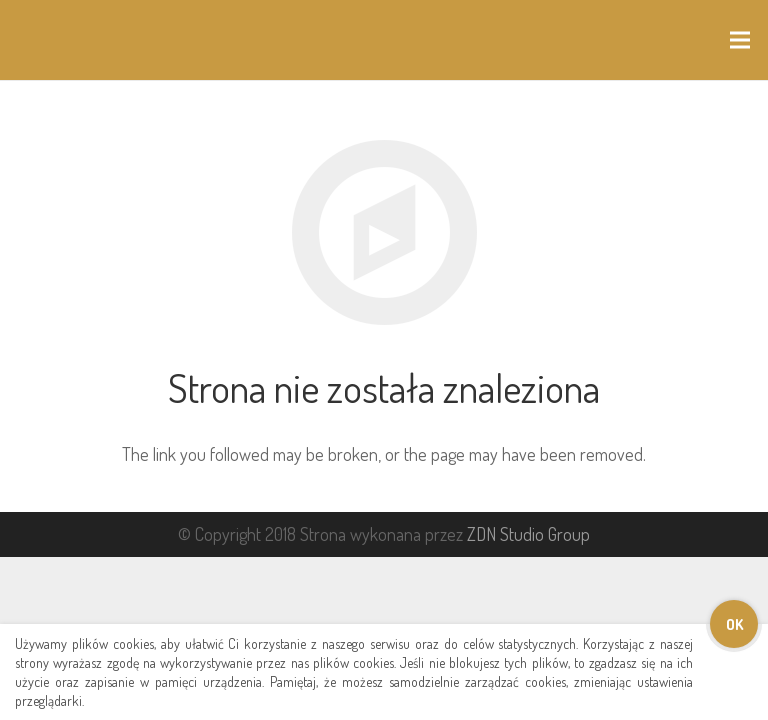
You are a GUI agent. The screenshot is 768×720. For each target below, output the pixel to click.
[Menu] (740, 40)
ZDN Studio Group (528, 534)
